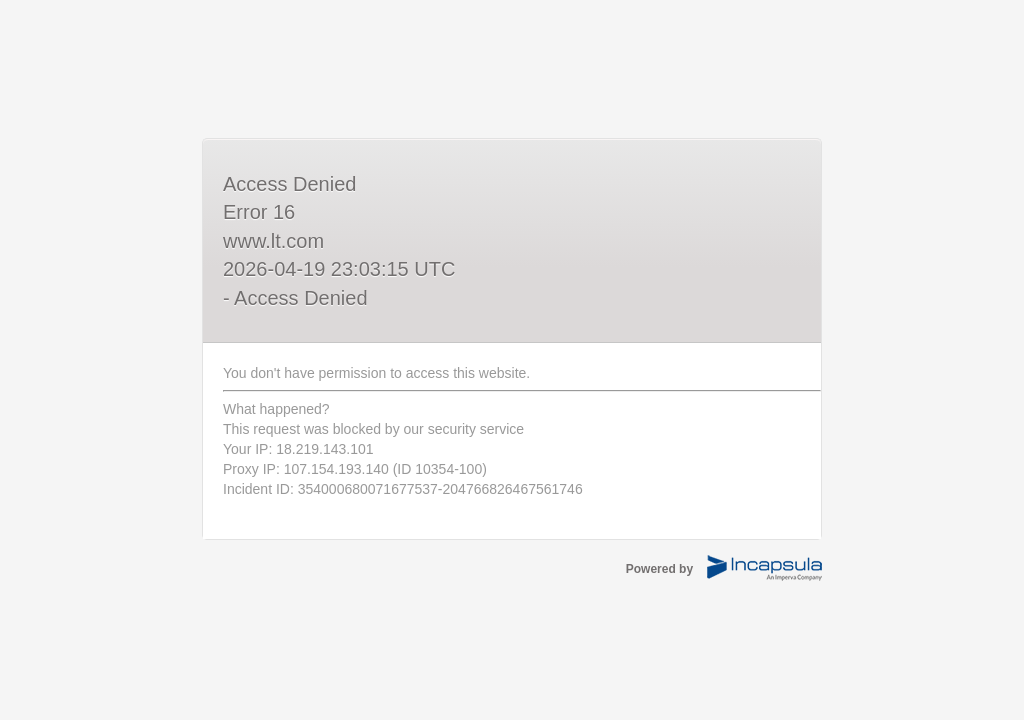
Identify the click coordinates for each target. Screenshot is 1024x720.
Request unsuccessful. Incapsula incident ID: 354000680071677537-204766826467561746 (512, 360)
